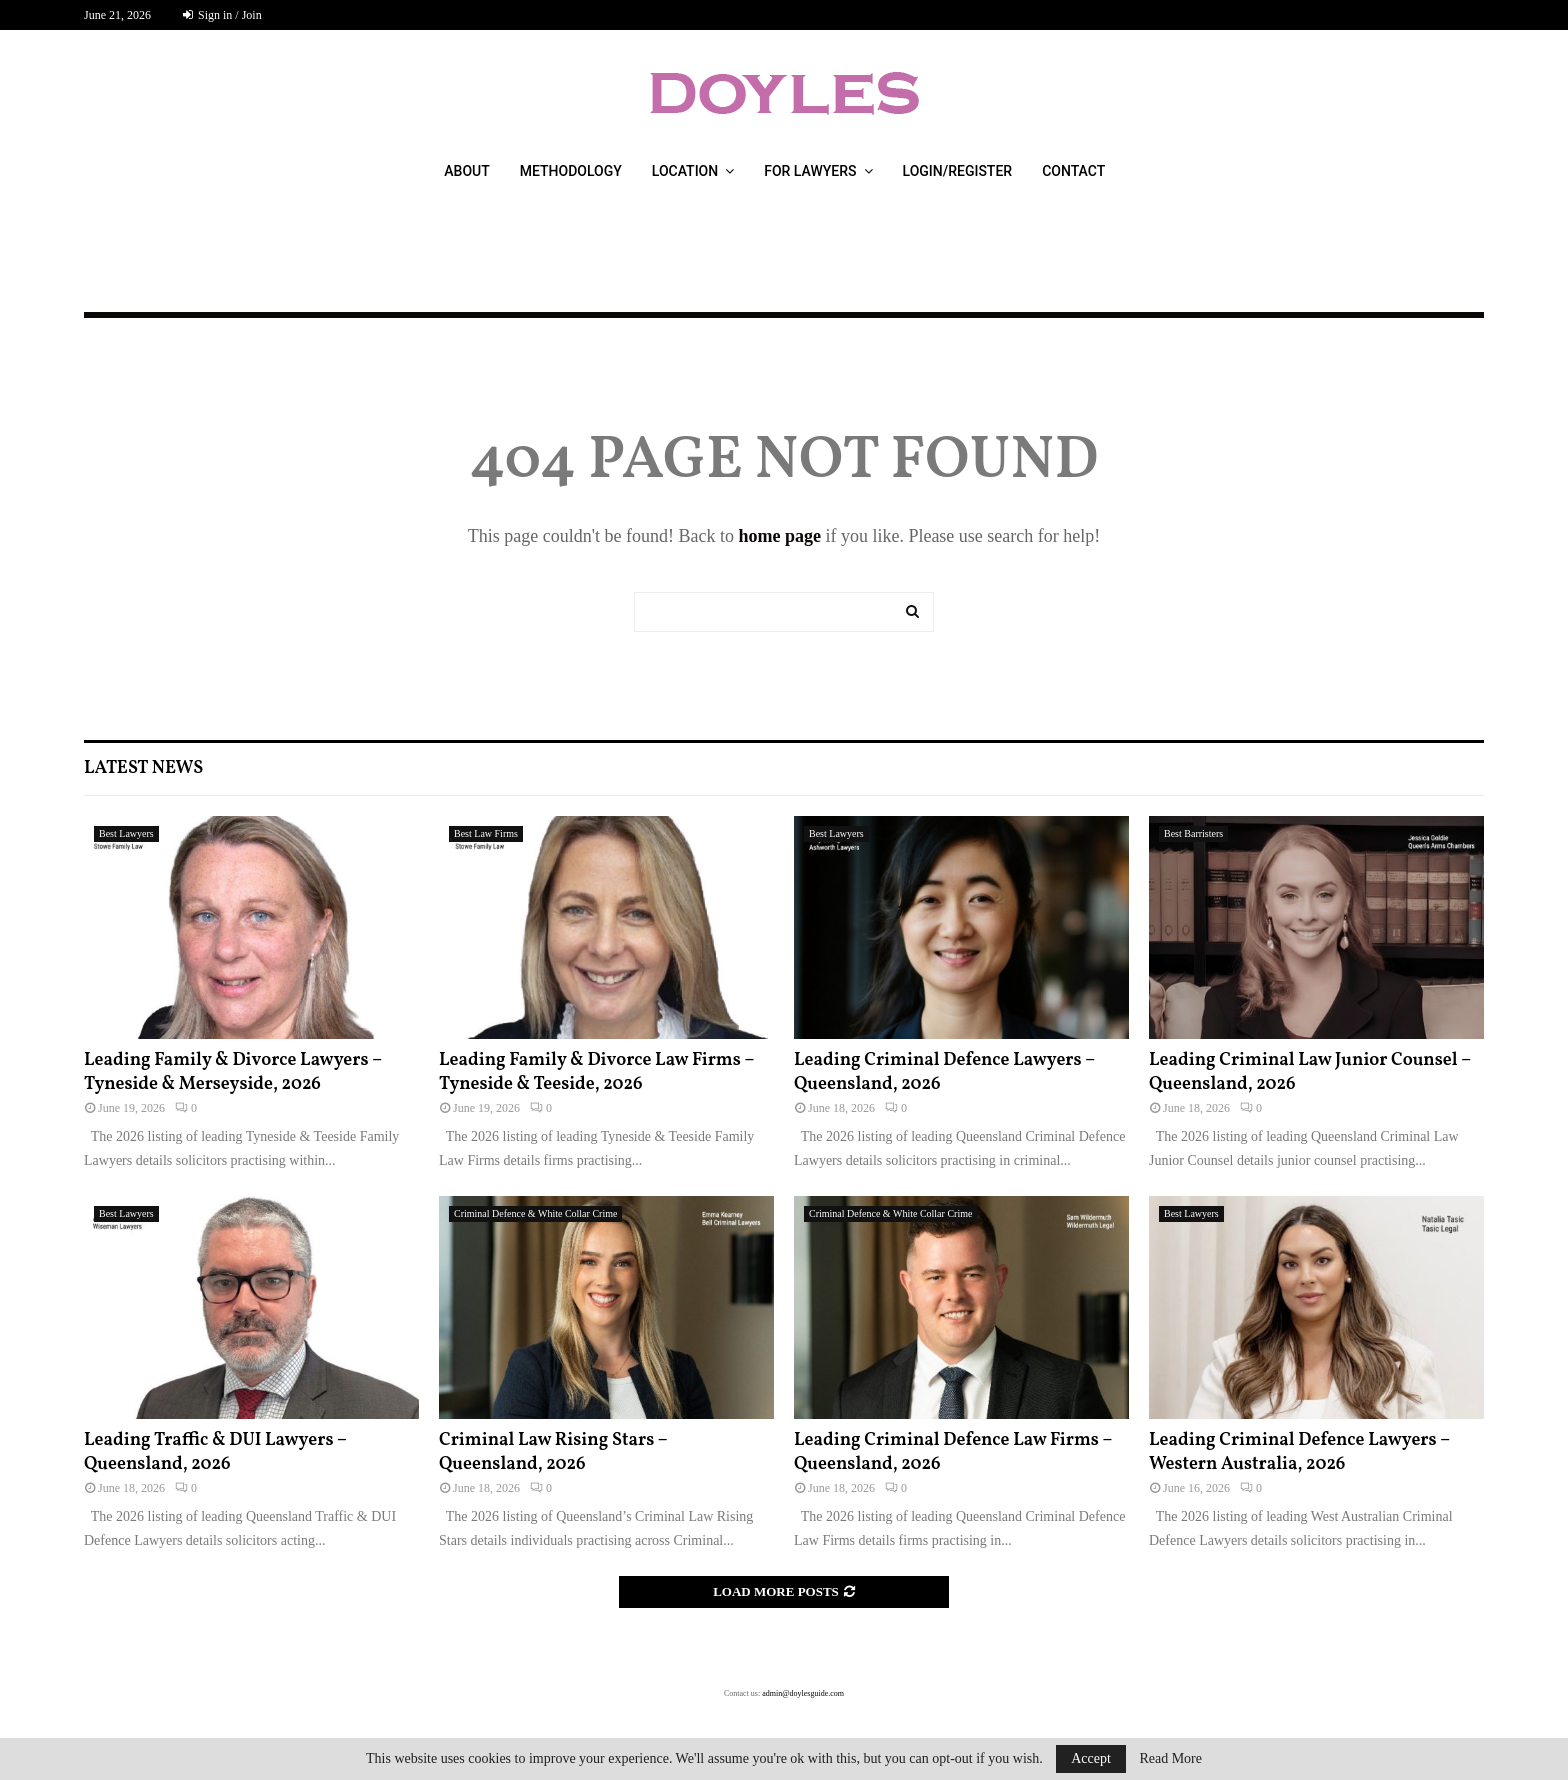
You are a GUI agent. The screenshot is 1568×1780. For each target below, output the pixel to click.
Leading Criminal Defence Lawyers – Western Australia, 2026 (1299, 1452)
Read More (1170, 1759)
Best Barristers (1193, 833)
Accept (1091, 1758)
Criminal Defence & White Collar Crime (535, 1213)
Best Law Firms (486, 833)
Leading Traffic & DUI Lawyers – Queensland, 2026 (215, 1452)
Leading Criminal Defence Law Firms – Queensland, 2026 (953, 1452)
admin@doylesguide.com (803, 1693)
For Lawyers (810, 171)
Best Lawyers (126, 833)
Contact (1073, 171)
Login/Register (958, 171)
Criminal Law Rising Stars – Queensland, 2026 (553, 1452)
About (466, 171)
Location (685, 171)
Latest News (143, 768)
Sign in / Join (222, 15)
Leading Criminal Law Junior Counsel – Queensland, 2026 (1310, 1072)
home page (779, 536)
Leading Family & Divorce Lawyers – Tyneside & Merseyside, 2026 (233, 1072)
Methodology (571, 171)
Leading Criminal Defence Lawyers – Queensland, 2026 (944, 1072)
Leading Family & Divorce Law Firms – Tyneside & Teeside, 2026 (596, 1072)
